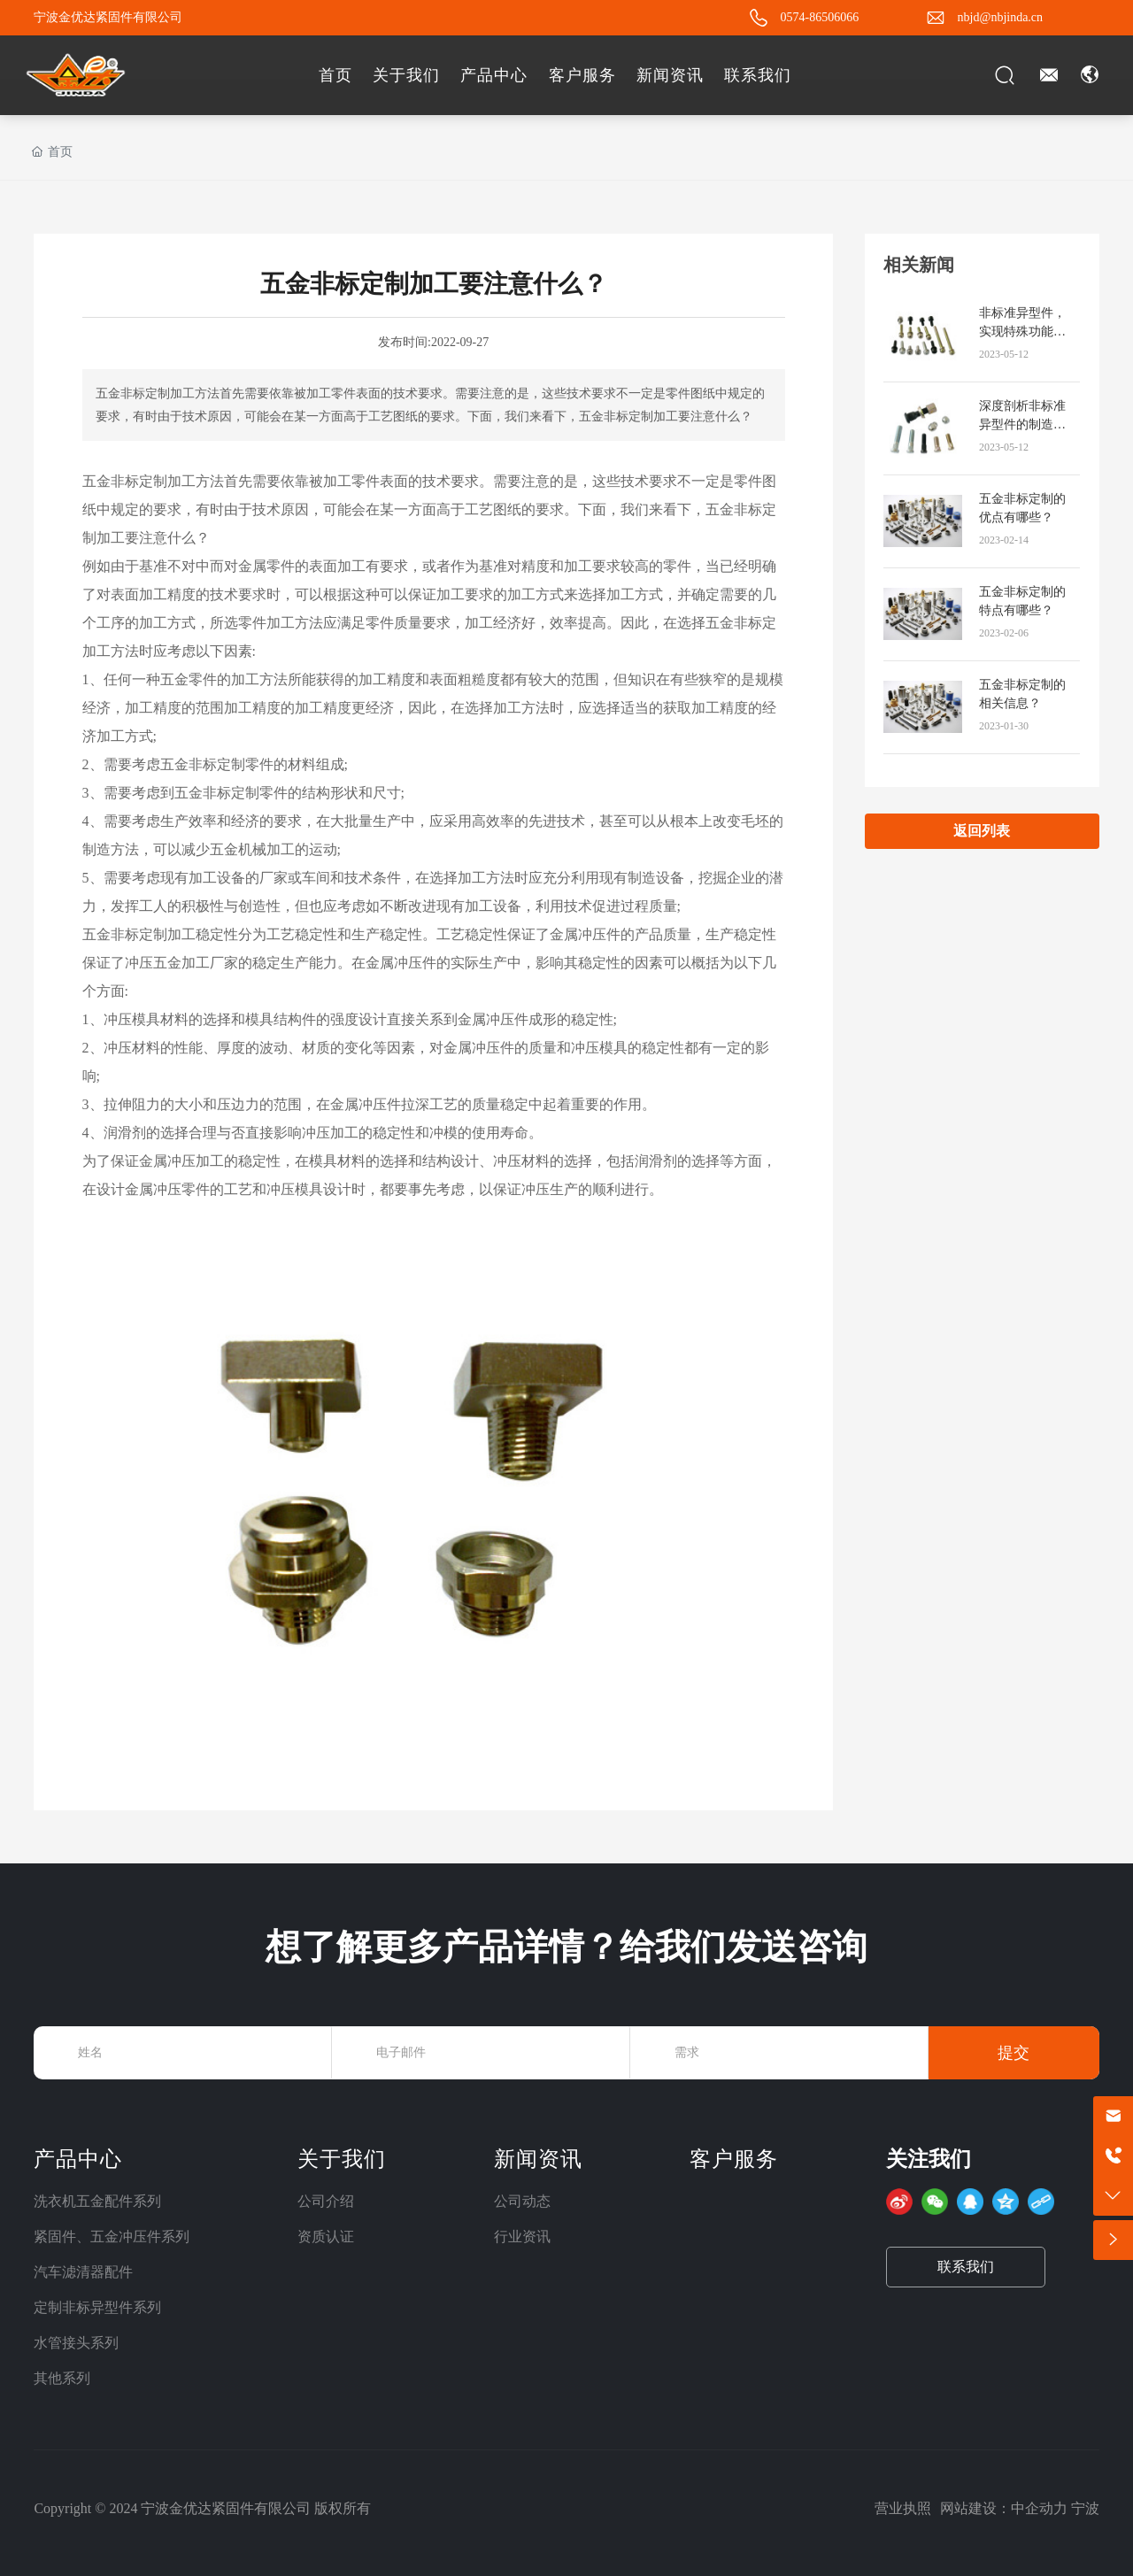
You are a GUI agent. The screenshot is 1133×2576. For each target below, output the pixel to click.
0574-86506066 (820, 17)
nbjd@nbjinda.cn (1001, 17)
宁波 (1085, 2508)
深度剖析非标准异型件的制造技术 (1022, 424)
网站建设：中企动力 (1003, 2508)
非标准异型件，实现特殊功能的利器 (1022, 331)
